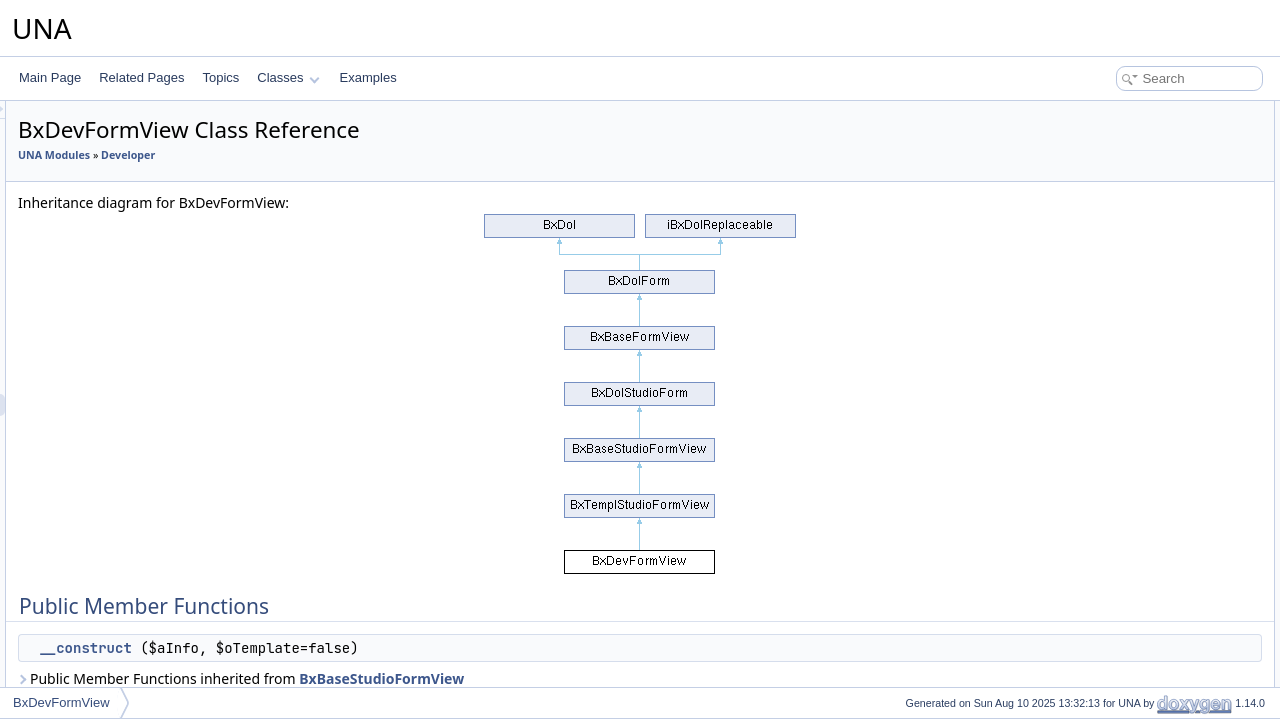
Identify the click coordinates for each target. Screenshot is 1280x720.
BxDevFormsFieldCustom (155, 185)
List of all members (1107, 222)
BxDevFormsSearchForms (157, 383)
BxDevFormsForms (138, 295)
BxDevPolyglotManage (147, 603)
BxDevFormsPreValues (149, 339)
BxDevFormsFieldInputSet (157, 207)
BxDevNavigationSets (145, 537)
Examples (368, 77)
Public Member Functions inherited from (491, 678)
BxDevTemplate (129, 647)
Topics (220, 77)
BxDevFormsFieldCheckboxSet (170, 141)
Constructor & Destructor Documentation (1165, 178)
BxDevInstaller (125, 669)
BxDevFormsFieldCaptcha (157, 229)
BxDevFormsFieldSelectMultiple (172, 119)
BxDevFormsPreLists (143, 317)
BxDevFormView (131, 405)
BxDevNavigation (133, 471)
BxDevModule (124, 449)
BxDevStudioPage (135, 625)
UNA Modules (304, 155)
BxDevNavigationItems (147, 493)
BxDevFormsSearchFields (156, 361)
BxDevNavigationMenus (151, 515)
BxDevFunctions (130, 427)
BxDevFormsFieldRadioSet (159, 163)
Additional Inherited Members (1135, 156)
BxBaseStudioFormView (631, 678)
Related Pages (141, 77)
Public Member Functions (1124, 112)
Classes (288, 77)
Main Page (50, 77)
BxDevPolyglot (126, 581)
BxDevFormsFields (137, 273)
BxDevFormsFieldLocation (157, 251)
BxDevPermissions (137, 559)
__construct (335, 648)
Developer (378, 155)
